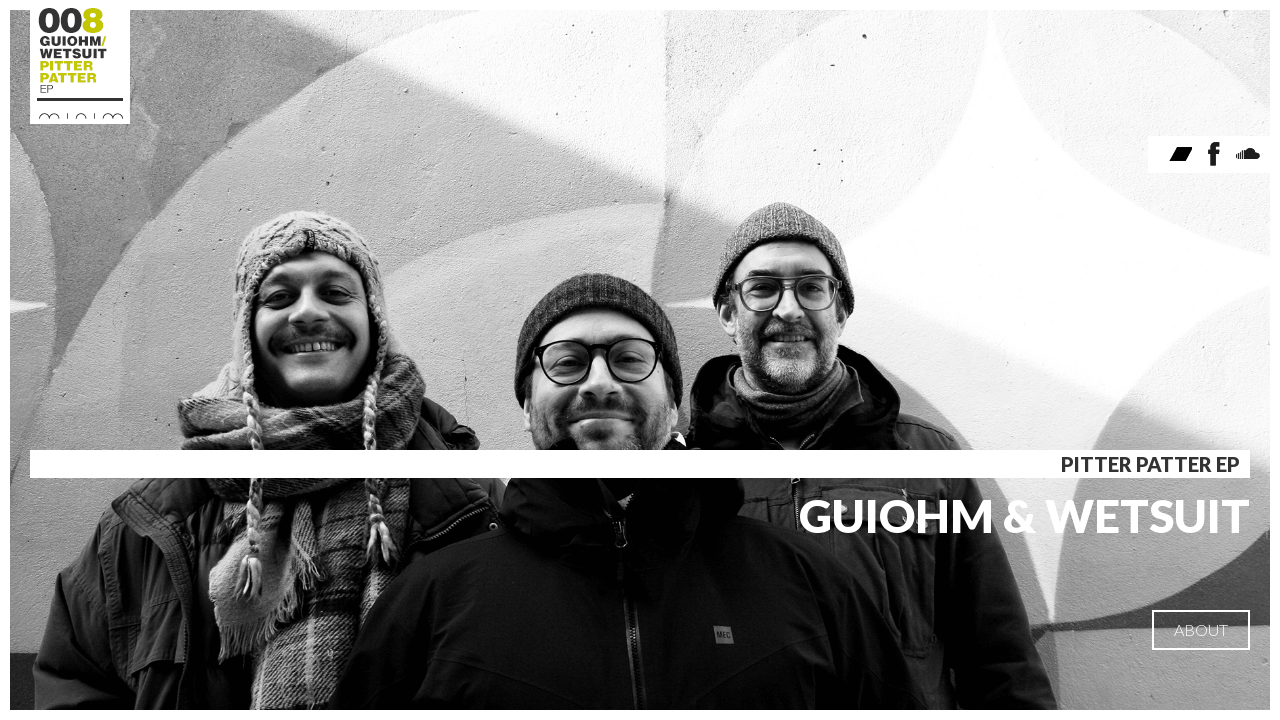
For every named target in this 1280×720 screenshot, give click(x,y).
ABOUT (1201, 629)
